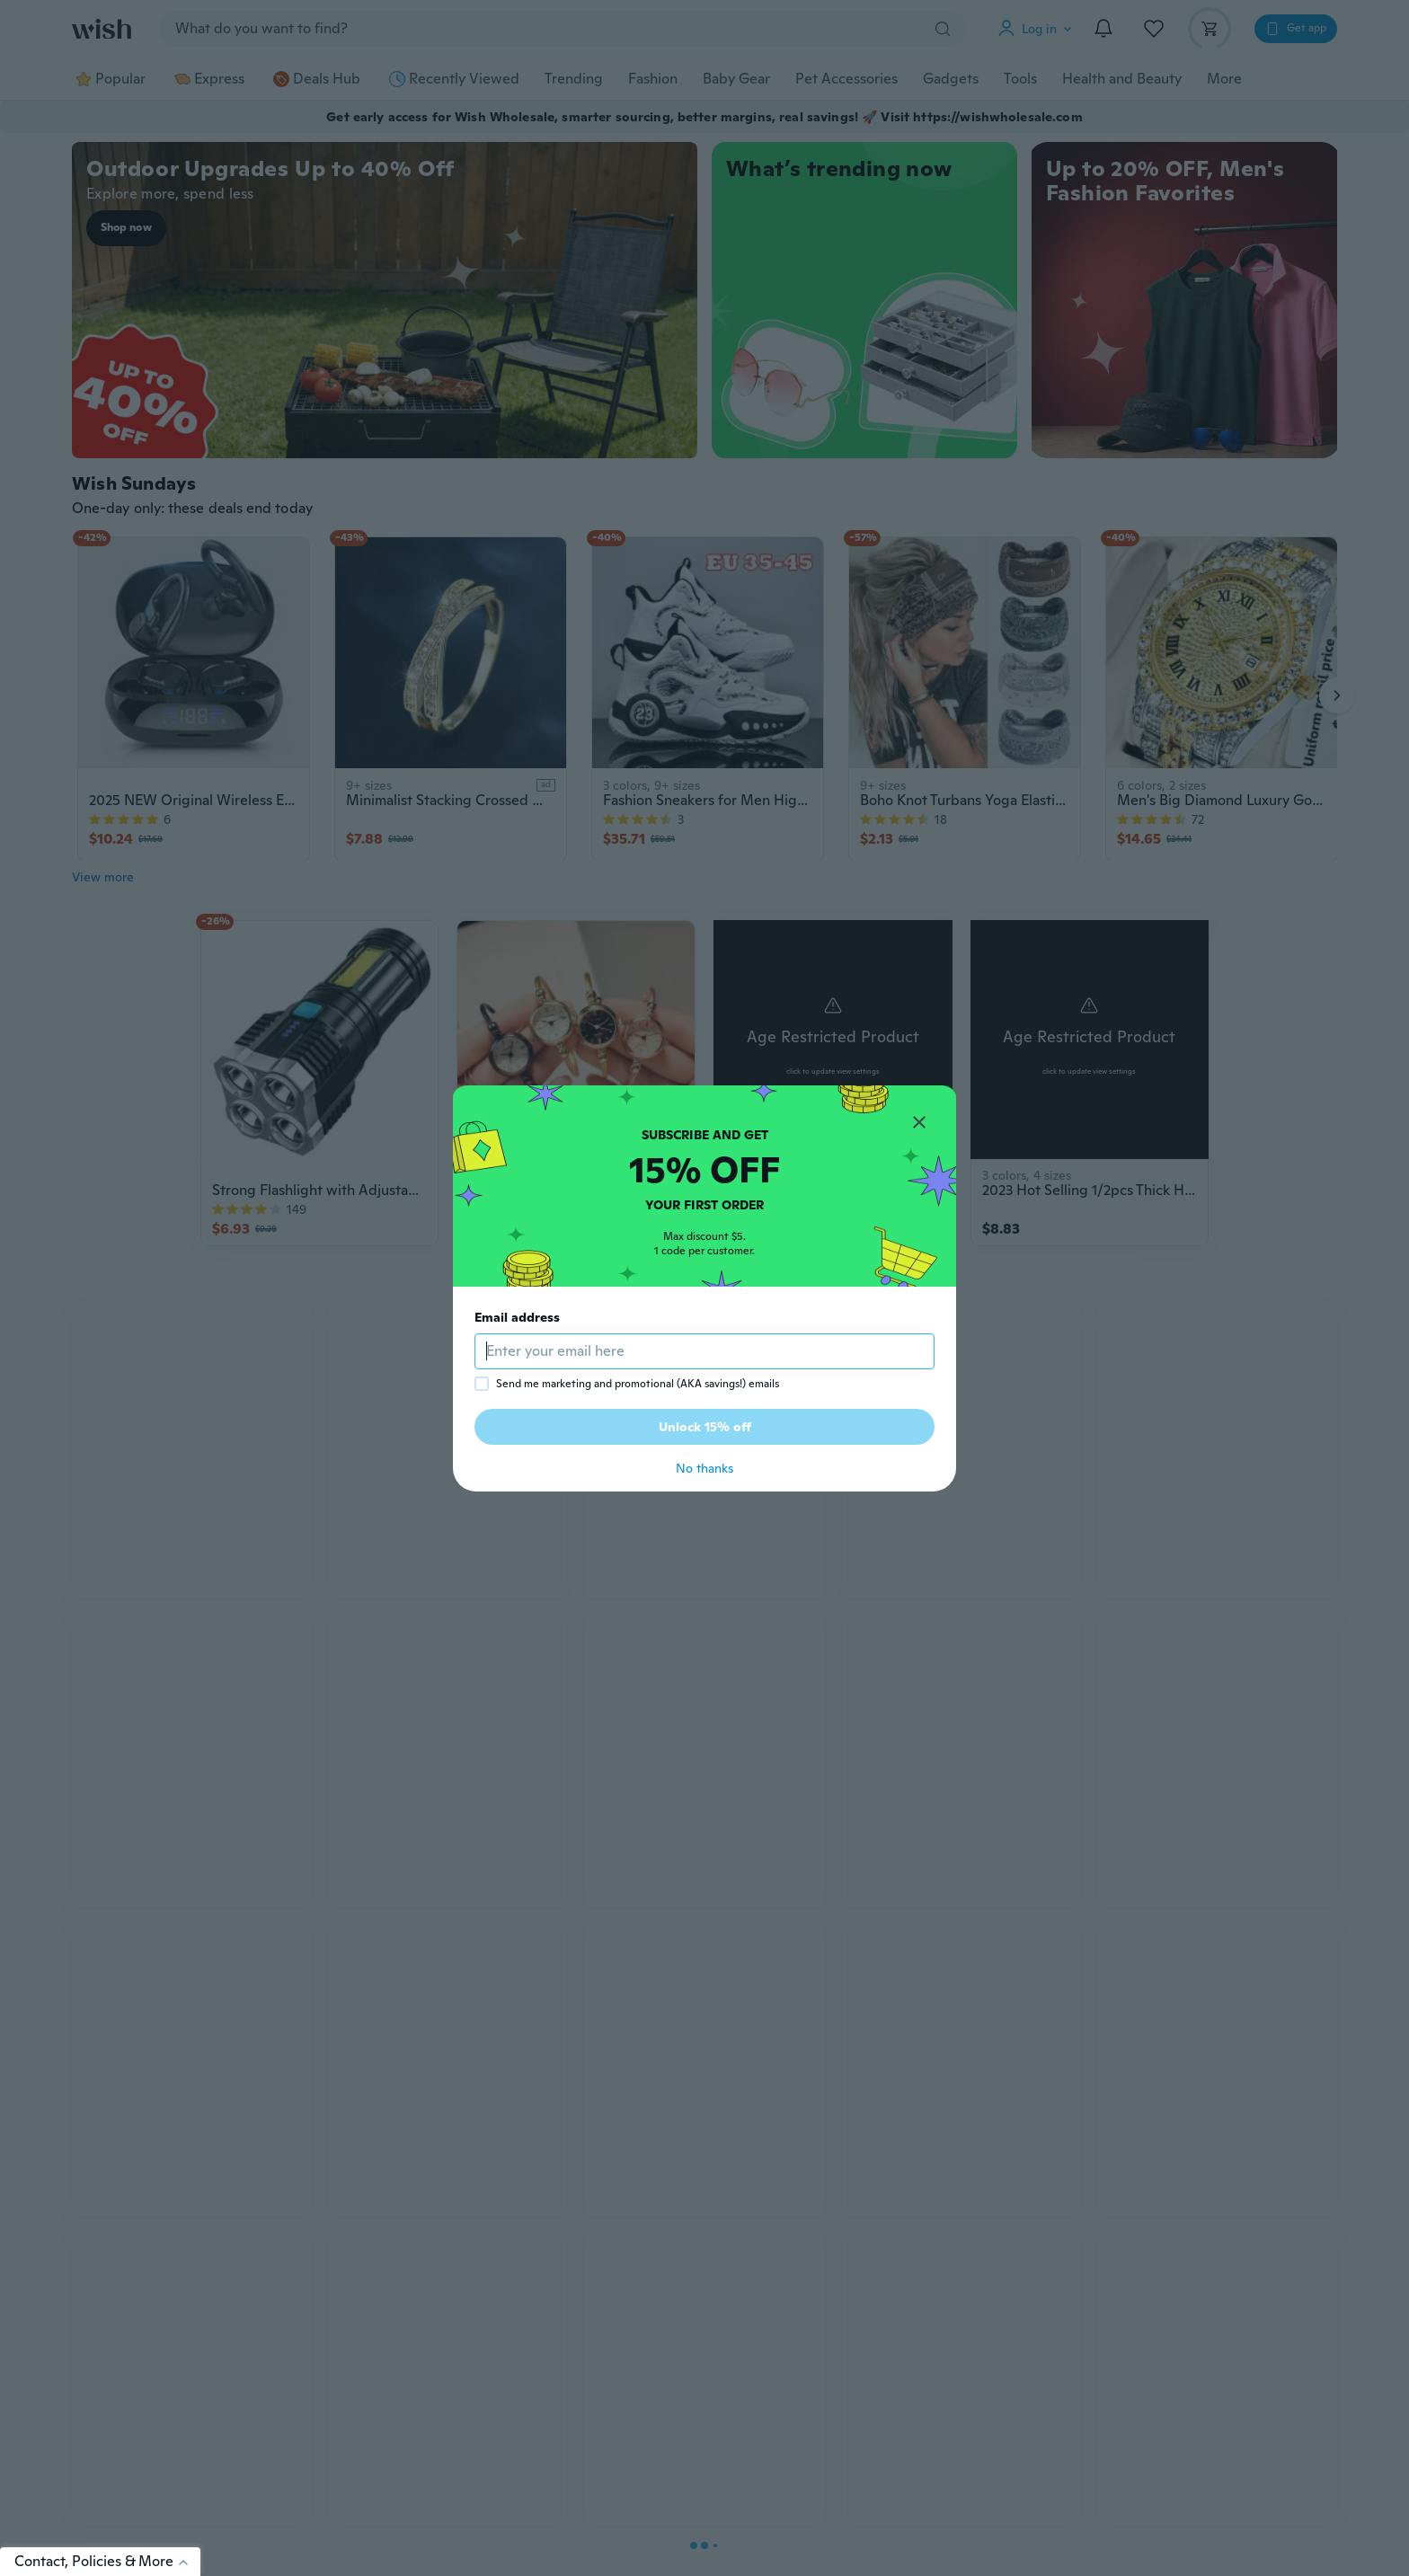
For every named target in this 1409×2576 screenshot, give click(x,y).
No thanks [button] (704, 1468)
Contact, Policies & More (107, 2561)
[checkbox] (481, 1384)
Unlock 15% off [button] (705, 1427)
